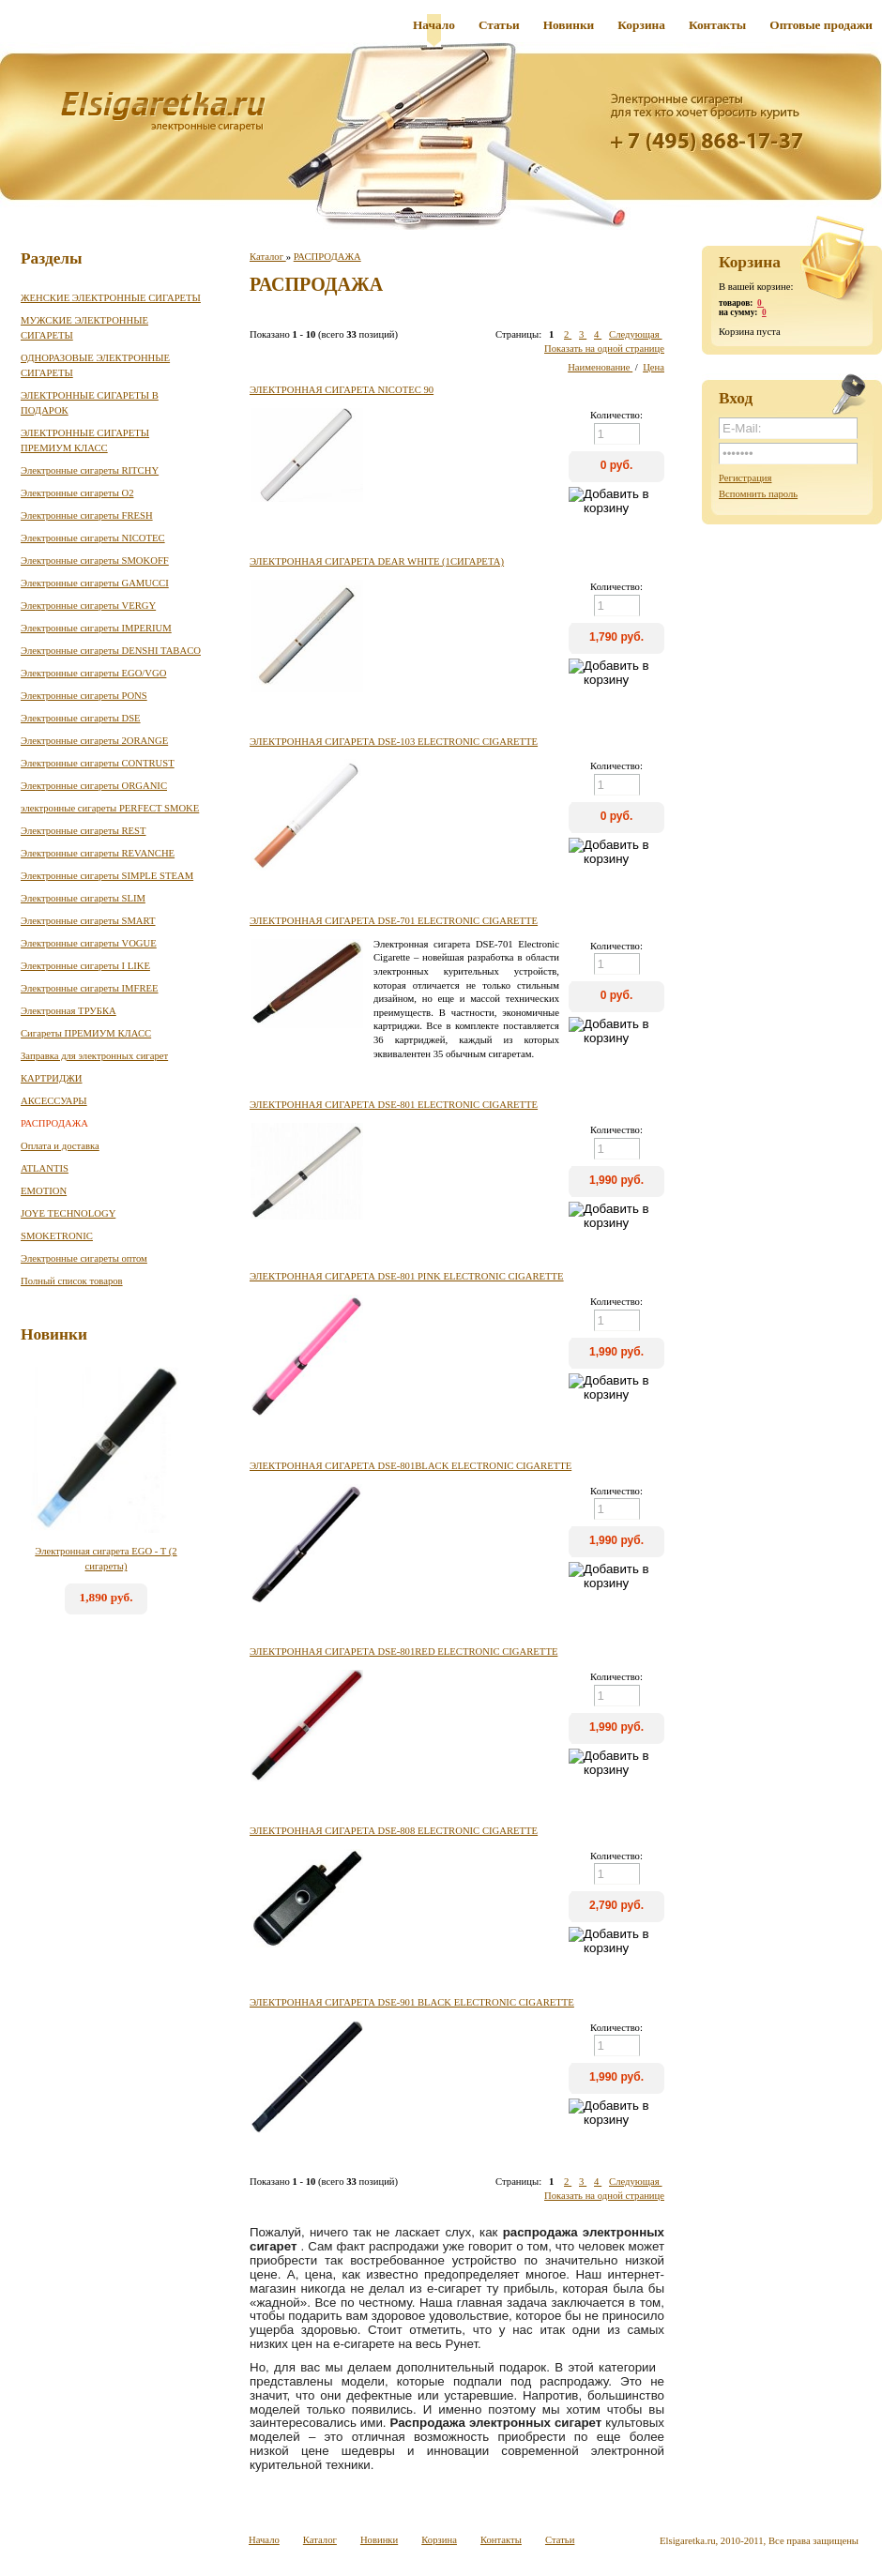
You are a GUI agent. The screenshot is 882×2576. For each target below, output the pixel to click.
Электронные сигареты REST (83, 831)
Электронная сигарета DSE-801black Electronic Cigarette (410, 1466)
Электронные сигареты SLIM (83, 898)
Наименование (600, 367)
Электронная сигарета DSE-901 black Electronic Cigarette (412, 2002)
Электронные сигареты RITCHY (90, 470)
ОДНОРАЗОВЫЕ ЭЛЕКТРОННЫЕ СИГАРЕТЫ (95, 365)
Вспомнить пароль (758, 494)
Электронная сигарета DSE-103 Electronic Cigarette (394, 741)
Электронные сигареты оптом (84, 1258)
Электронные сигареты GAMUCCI (95, 583)
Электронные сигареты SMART (88, 921)
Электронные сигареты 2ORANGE (94, 740)
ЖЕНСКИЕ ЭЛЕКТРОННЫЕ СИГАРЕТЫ (111, 298)
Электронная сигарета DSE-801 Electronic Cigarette (394, 1104)
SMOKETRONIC (57, 1236)
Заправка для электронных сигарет (94, 1056)
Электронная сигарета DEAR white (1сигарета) (377, 561)
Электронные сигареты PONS (84, 695)
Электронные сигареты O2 (77, 493)
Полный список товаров (72, 1281)
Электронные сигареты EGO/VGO (93, 673)
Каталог (268, 256)
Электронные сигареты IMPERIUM (96, 628)
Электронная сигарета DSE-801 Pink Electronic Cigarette (407, 1276)
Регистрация (745, 478)
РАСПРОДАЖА (54, 1123)
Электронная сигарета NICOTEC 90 (341, 390)
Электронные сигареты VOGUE (89, 943)
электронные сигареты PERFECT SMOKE (110, 808)
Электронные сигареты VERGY (88, 605)
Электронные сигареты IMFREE (90, 988)
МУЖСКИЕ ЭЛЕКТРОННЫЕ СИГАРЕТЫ (84, 328)
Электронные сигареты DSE (81, 718)
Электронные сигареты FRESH (87, 515)
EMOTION (44, 1191)
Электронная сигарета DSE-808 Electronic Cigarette (394, 1831)
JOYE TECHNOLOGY (68, 1213)
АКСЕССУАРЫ (54, 1101)
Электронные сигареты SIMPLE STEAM (107, 876)
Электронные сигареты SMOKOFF (95, 560)
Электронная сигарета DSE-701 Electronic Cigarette (394, 921)
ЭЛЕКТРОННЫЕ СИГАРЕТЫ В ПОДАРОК (90, 403)
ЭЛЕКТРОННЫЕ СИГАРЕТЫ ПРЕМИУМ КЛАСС (85, 440)
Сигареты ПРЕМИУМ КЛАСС (86, 1033)
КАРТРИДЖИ (52, 1078)
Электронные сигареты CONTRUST (98, 763)
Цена (653, 367)
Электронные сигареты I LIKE (85, 966)
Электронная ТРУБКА (68, 1011)
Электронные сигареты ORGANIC (94, 785)
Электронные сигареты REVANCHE (98, 853)
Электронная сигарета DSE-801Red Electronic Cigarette (403, 1651)
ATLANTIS (44, 1168)
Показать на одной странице (604, 348)
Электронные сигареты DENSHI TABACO (111, 650)
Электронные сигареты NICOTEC (93, 538)
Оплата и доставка (60, 1146)
